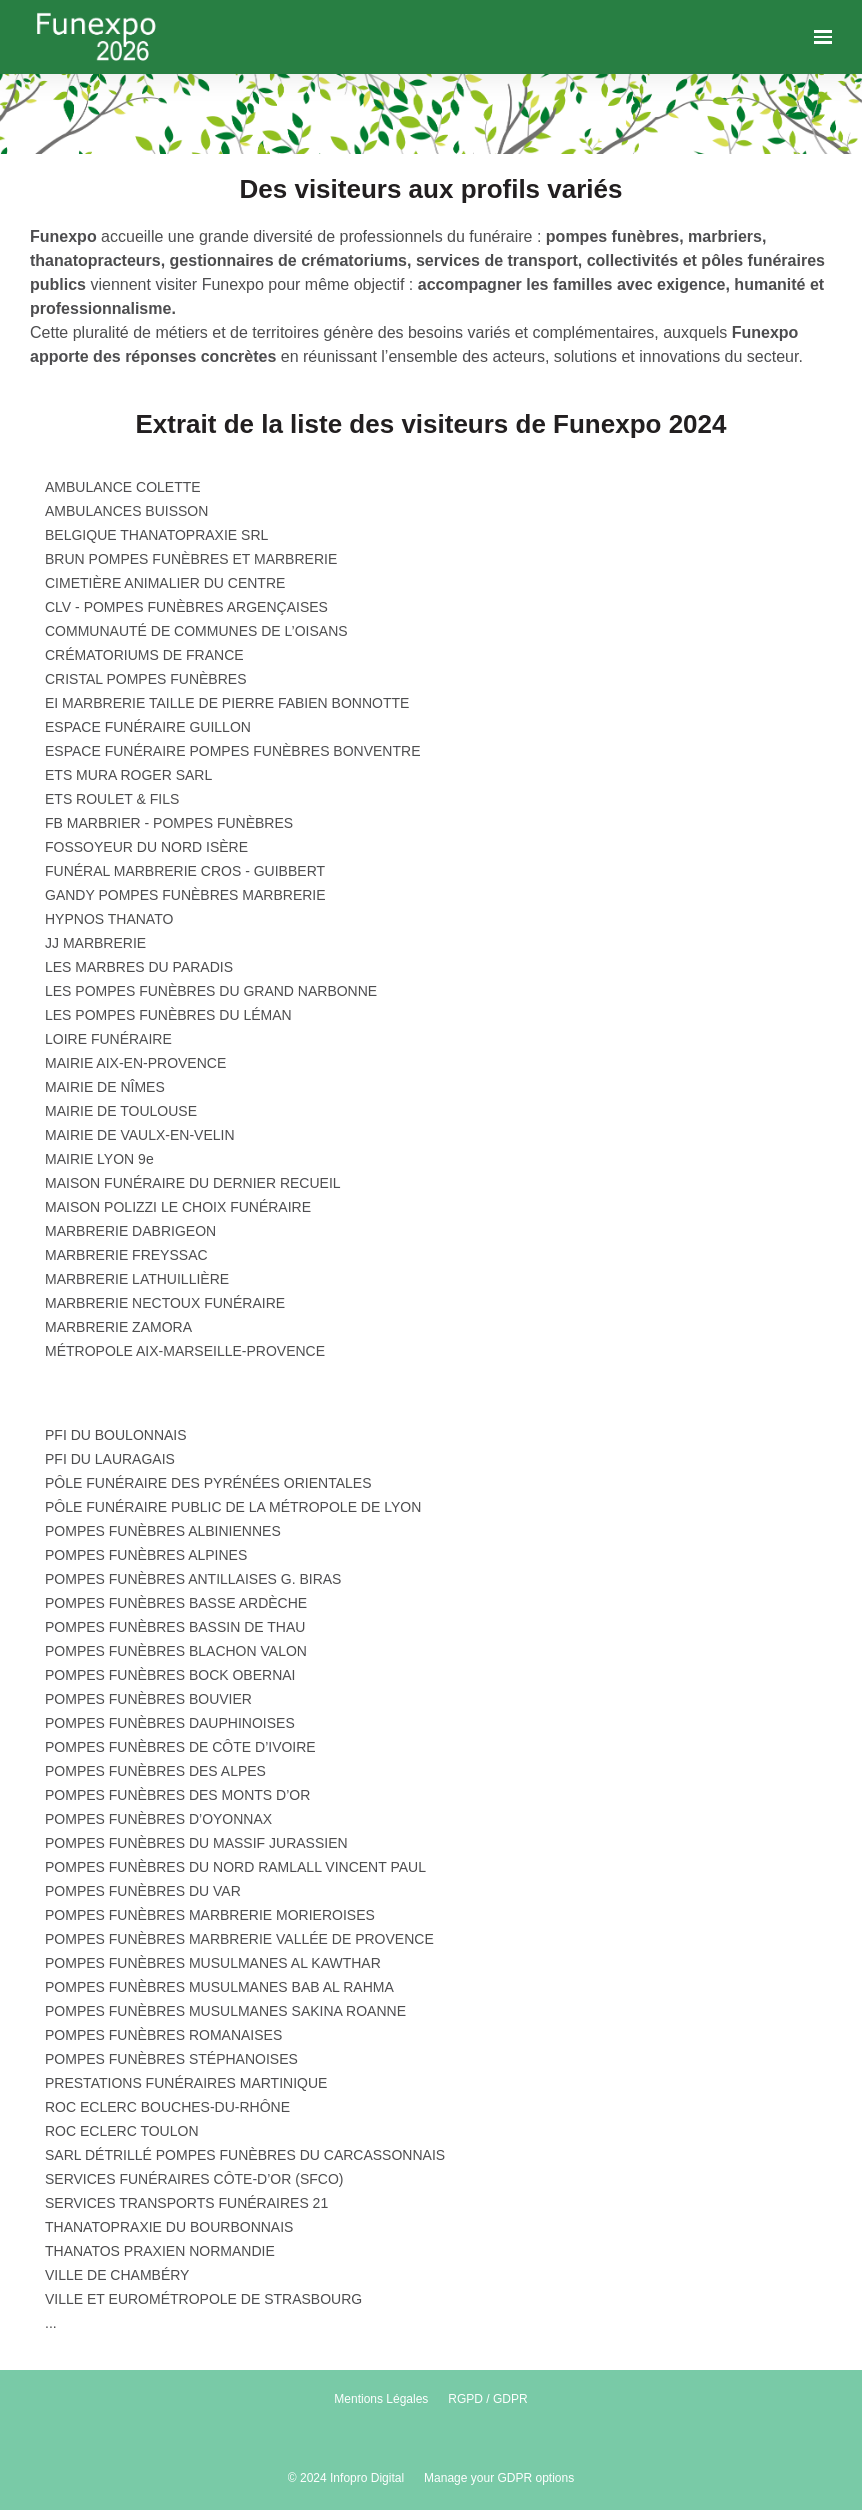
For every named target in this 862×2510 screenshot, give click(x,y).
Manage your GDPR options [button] (499, 2478)
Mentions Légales (381, 2399)
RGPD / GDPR (487, 2399)
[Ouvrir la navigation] (823, 37)
